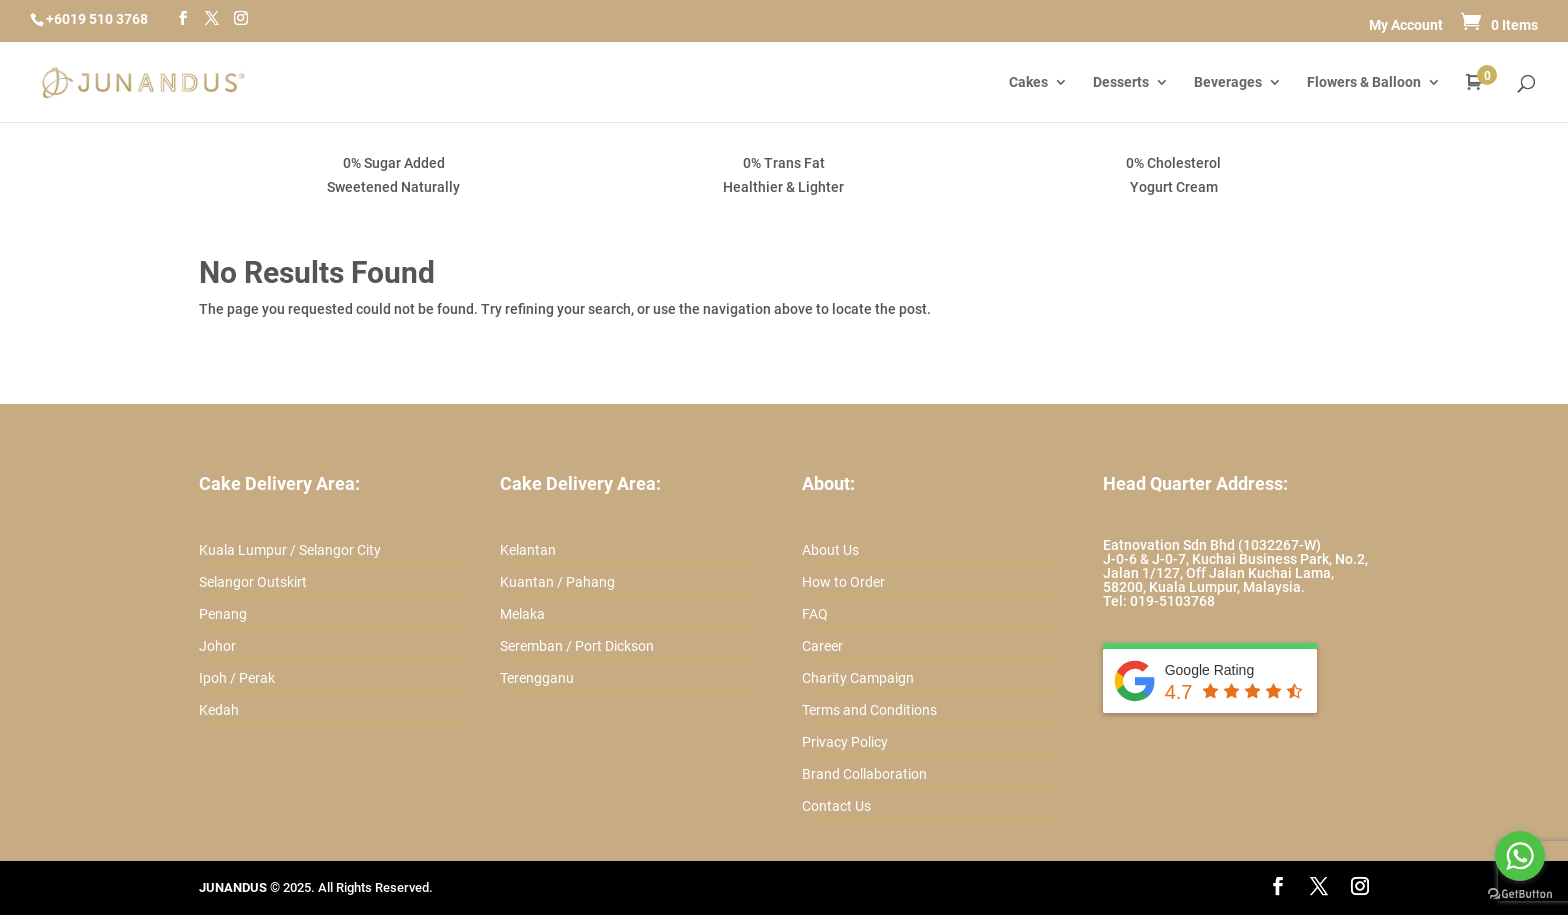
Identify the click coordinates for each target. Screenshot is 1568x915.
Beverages (1228, 82)
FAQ (815, 614)
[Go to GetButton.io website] (1520, 894)
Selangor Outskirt (253, 582)
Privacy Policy (845, 742)
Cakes (1028, 82)
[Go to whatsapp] (1520, 856)
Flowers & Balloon (1364, 82)
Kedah (219, 710)
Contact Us (836, 806)
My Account (1406, 25)
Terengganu (537, 678)
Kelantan (528, 550)
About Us (830, 550)
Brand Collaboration (864, 774)
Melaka (522, 614)
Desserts (1121, 82)
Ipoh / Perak (237, 678)
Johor (217, 646)
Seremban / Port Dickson (577, 646)
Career (822, 646)
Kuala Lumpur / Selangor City (290, 550)
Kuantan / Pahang (557, 582)
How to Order (843, 582)
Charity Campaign (858, 678)
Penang (223, 614)
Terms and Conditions (869, 710)
